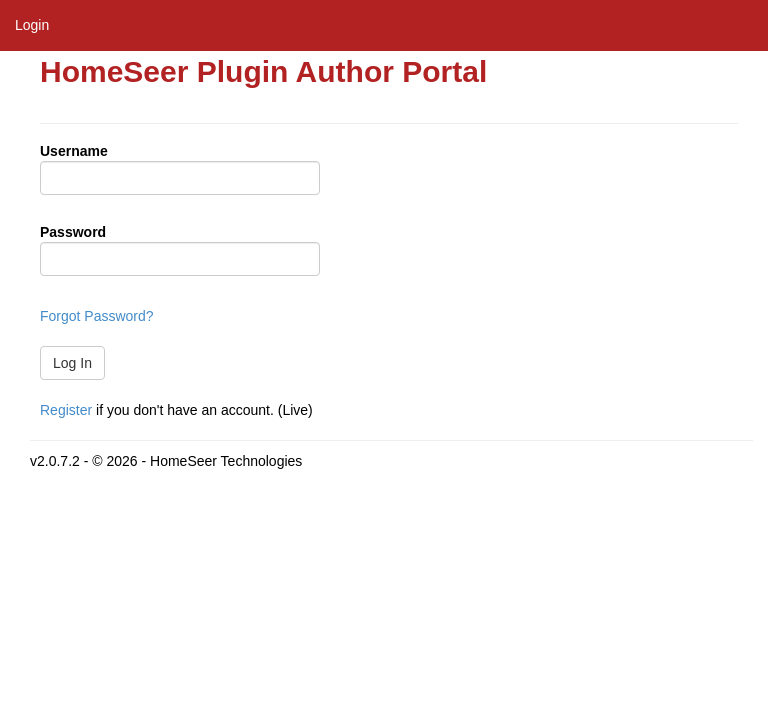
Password (73, 232)
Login (32, 25)
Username (74, 151)
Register (66, 410)
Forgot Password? (97, 316)
